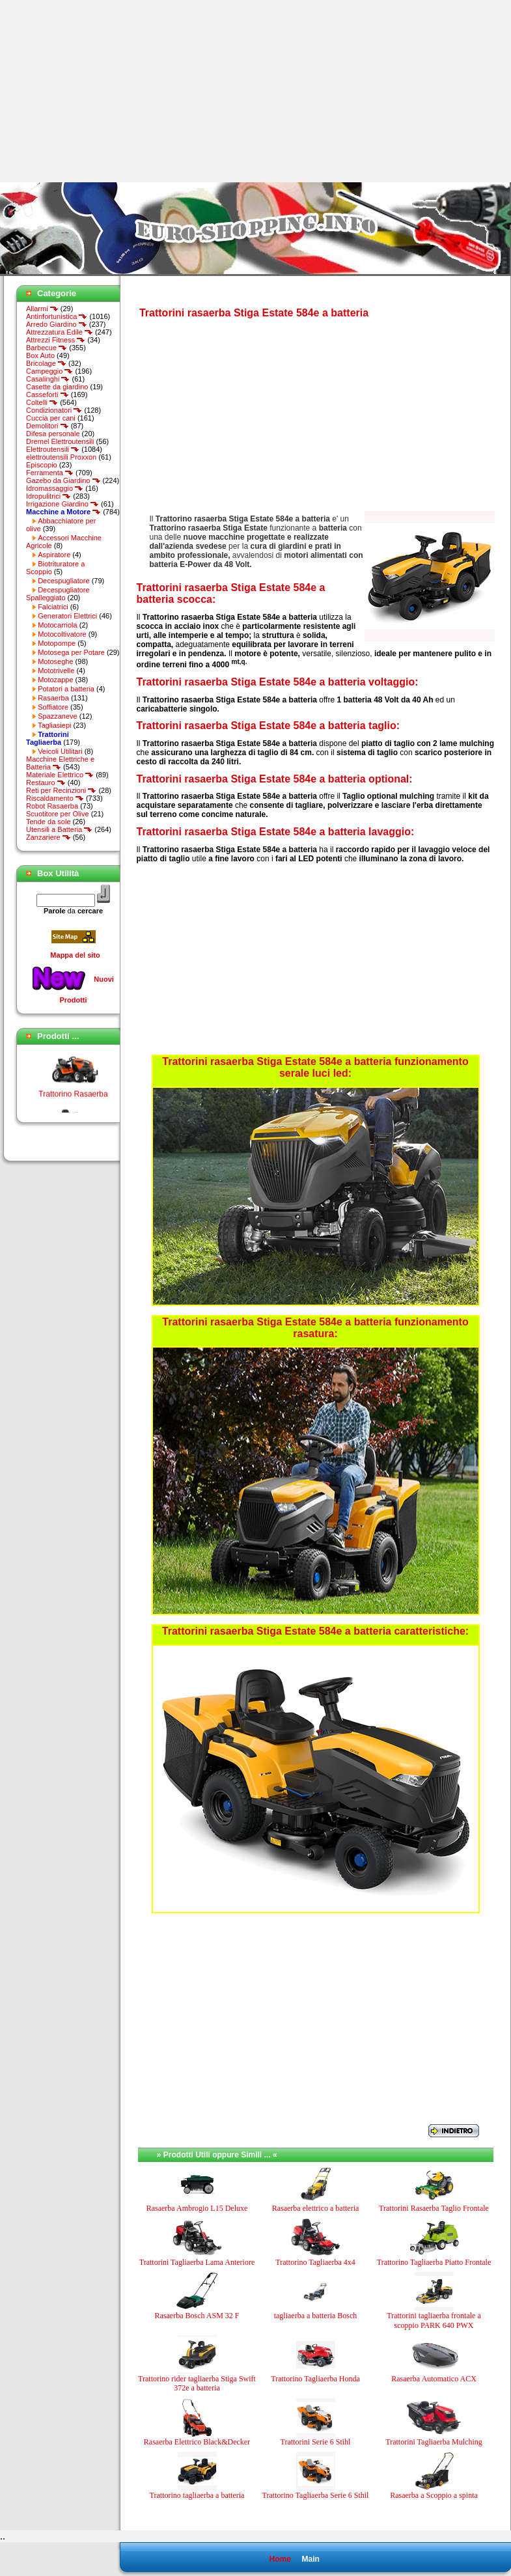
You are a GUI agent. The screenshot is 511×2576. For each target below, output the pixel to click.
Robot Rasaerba (52, 806)
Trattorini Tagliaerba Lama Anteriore (197, 2262)
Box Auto (40, 355)
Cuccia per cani (51, 418)
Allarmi (42, 308)
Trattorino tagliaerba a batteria (197, 2495)
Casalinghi (48, 379)
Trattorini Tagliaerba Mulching (433, 2441)
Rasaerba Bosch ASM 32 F (197, 2315)
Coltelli (42, 402)
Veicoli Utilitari (60, 751)
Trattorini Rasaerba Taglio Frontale (434, 2208)
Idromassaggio (54, 488)
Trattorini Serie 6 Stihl (316, 2441)
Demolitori (47, 426)
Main (310, 2559)
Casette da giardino (57, 387)
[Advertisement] (109, 91)
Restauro (46, 782)
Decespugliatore (64, 581)
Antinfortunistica (56, 316)
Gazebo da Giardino (63, 480)
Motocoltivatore (62, 634)
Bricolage (46, 363)
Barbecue (46, 348)
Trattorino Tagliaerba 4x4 (315, 2262)
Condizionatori (54, 410)
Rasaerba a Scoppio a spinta (434, 2495)
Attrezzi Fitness (55, 340)
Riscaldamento (55, 798)
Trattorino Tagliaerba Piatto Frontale (434, 2262)
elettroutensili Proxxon (61, 457)
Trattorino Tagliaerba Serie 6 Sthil (315, 2495)
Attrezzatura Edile (59, 332)
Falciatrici (53, 607)
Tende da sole (48, 821)
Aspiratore (54, 555)
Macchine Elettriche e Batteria (60, 763)
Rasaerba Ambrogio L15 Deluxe (197, 2208)
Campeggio (49, 371)
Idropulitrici (48, 496)
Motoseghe (55, 661)
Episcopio (41, 465)
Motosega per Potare (71, 652)
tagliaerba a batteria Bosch (315, 2315)
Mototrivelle (56, 670)
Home (279, 2559)
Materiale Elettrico (60, 775)
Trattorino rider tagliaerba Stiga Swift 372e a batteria (197, 2383)
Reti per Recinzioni (61, 790)
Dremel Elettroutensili (60, 441)
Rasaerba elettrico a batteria (315, 2208)
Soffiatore (53, 707)
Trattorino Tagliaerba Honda (315, 2378)
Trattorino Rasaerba (72, 1098)
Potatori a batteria (66, 689)
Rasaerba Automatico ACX (433, 2378)
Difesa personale (53, 433)
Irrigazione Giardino (62, 504)
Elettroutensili (52, 449)
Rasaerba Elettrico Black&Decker (197, 2441)
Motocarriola (57, 625)
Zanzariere (48, 837)
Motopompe (57, 643)
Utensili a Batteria (59, 829)
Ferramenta (50, 473)
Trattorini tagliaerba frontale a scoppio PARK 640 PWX (434, 2320)
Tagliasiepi (54, 725)
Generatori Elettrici (67, 616)
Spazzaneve (57, 716)
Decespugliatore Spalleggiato (58, 594)
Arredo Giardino (56, 324)
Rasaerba (53, 698)
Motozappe (55, 680)
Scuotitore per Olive (57, 814)
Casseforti (47, 394)
